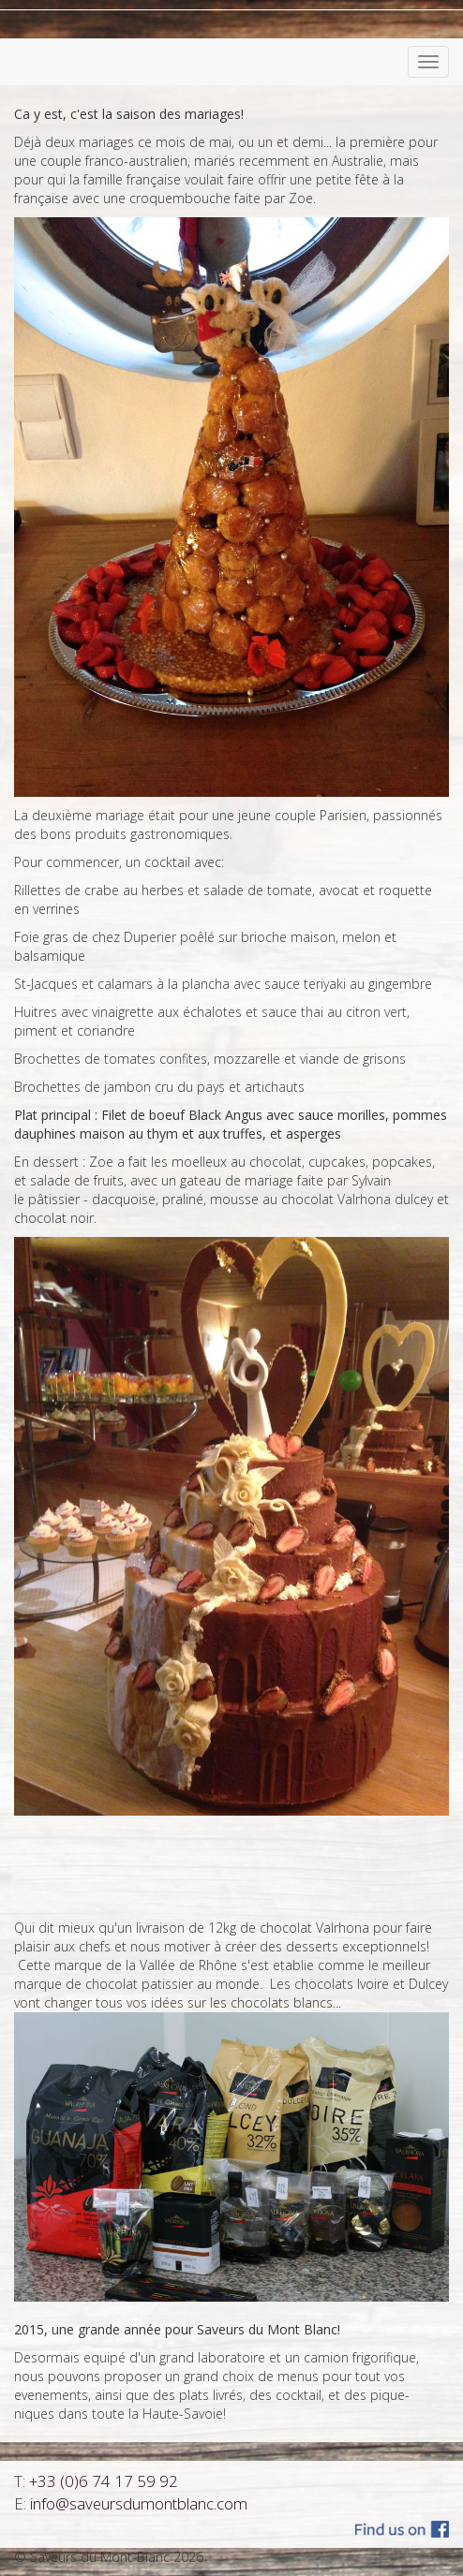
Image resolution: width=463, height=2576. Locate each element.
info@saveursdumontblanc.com (138, 2503)
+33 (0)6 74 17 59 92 (103, 2481)
